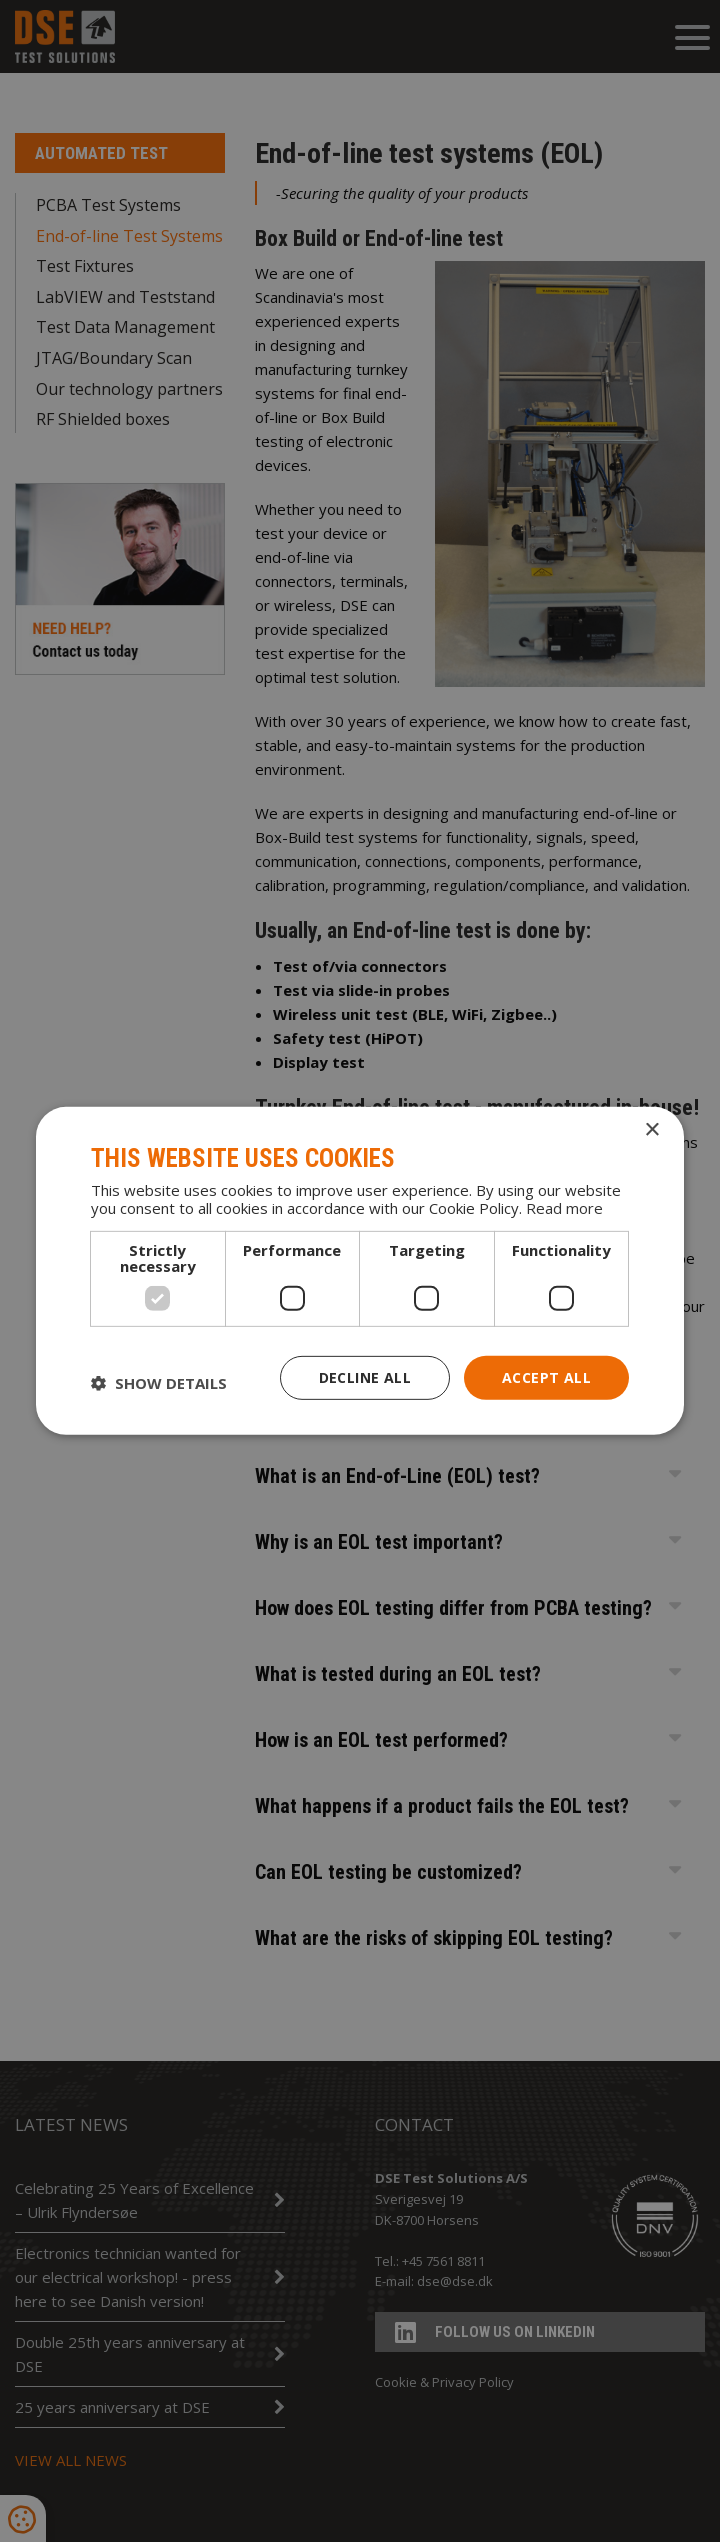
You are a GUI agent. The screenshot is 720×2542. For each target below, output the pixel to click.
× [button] (651, 1130)
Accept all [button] (546, 1376)
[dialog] (360, 1271)
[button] (159, 1383)
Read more (564, 1207)
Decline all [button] (365, 1376)
